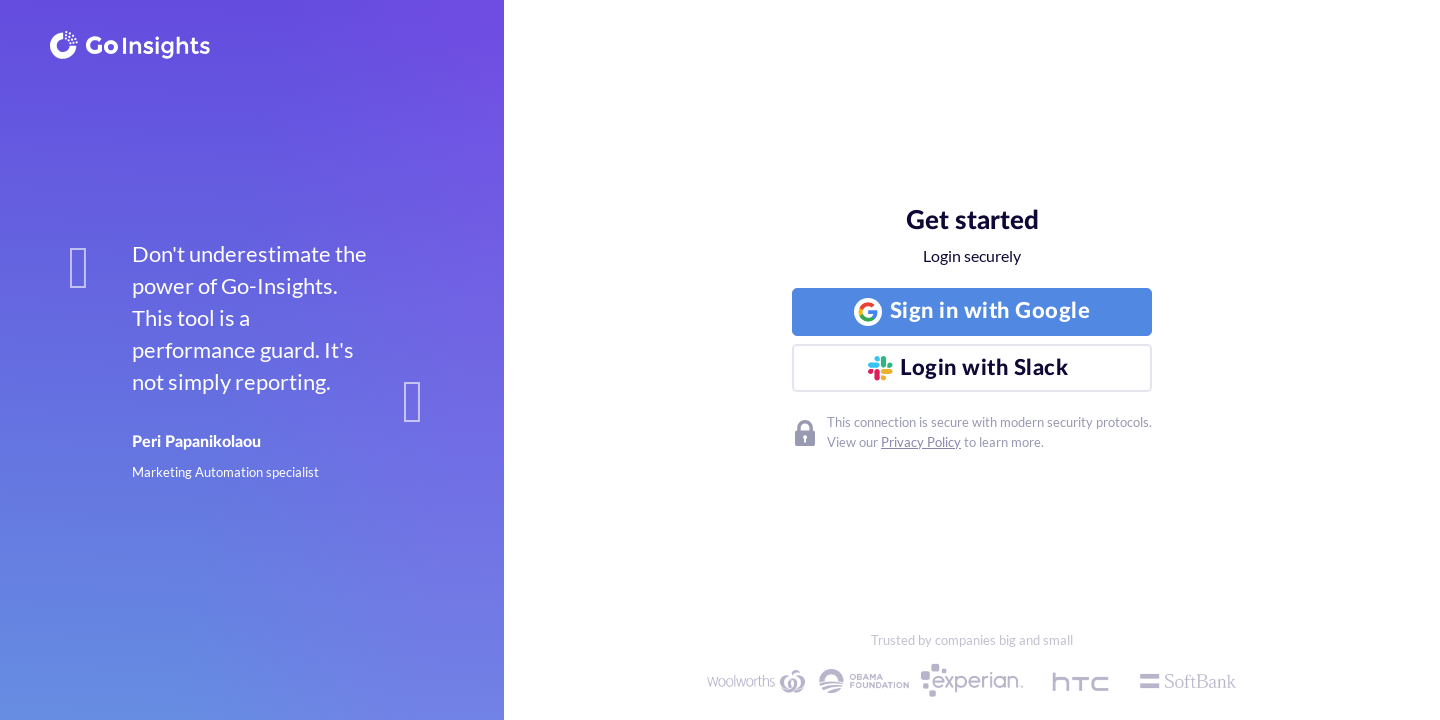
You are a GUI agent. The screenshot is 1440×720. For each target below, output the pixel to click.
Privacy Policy (921, 442)
